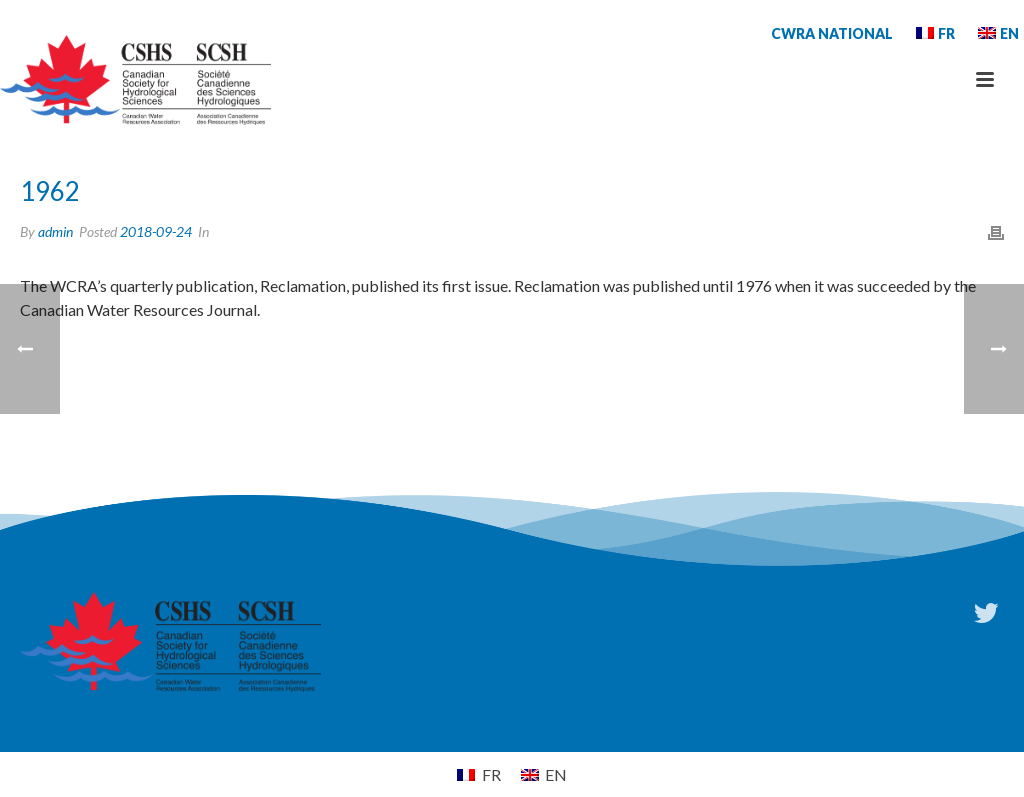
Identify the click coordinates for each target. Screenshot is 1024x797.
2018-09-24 (156, 231)
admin (55, 231)
